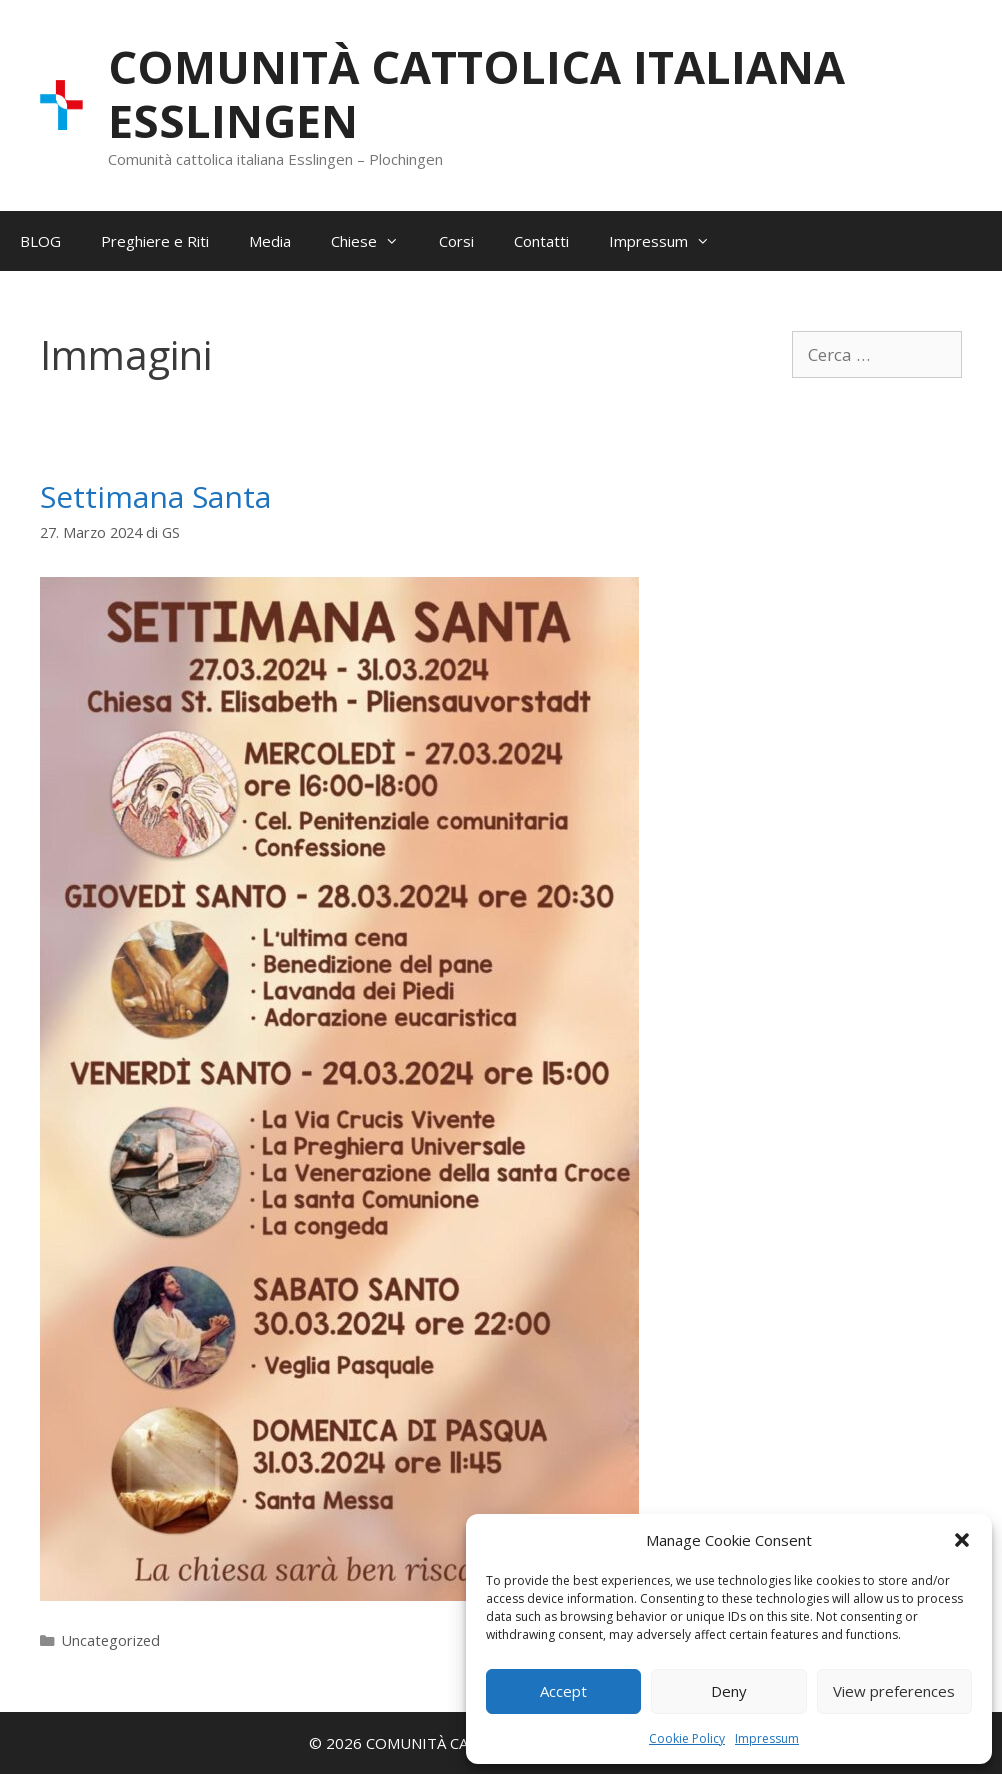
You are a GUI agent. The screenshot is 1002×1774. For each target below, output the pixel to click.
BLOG (40, 241)
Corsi (456, 241)
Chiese (375, 241)
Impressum (767, 1738)
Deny (729, 1691)
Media (270, 241)
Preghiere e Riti (155, 241)
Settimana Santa (155, 496)
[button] (962, 1540)
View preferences (894, 1691)
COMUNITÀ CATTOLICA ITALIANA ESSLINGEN (476, 93)
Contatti (541, 241)
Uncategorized (111, 1640)
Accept (563, 1691)
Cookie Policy (687, 1738)
